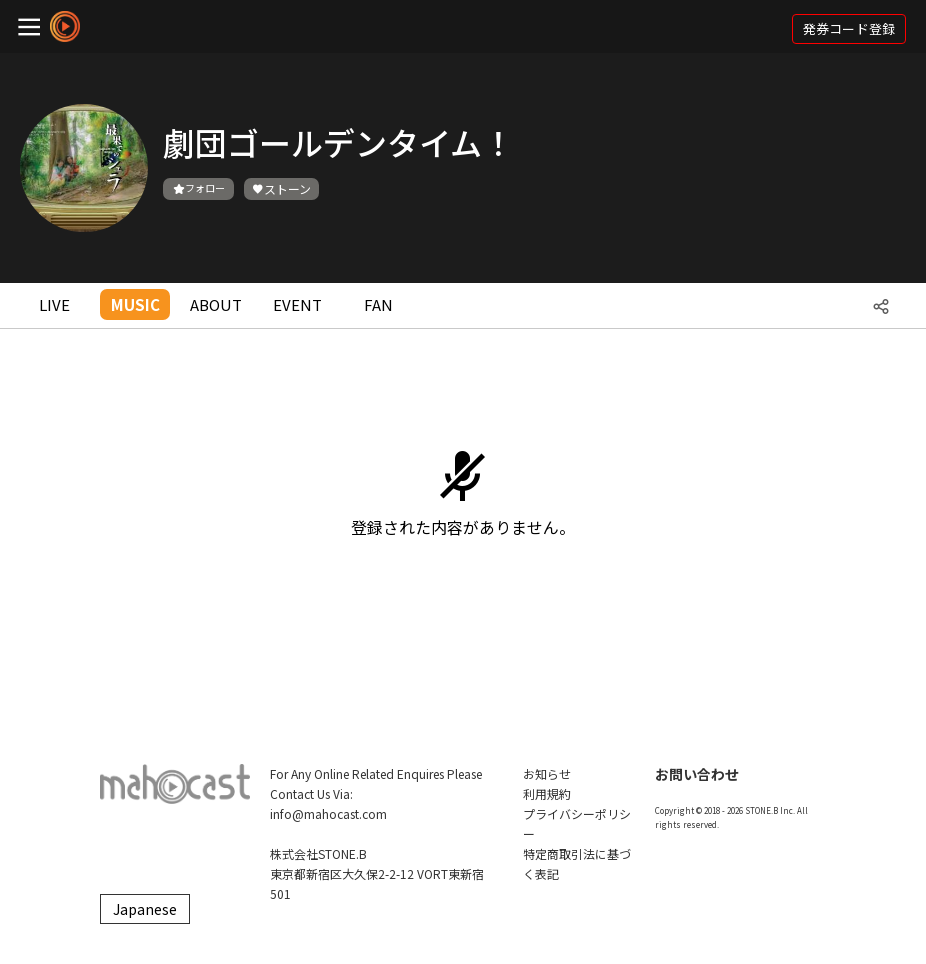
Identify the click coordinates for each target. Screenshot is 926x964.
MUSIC (135, 304)
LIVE (54, 304)
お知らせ (547, 773)
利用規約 (547, 793)
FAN (378, 304)
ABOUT (216, 304)
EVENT (297, 304)
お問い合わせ (697, 774)
